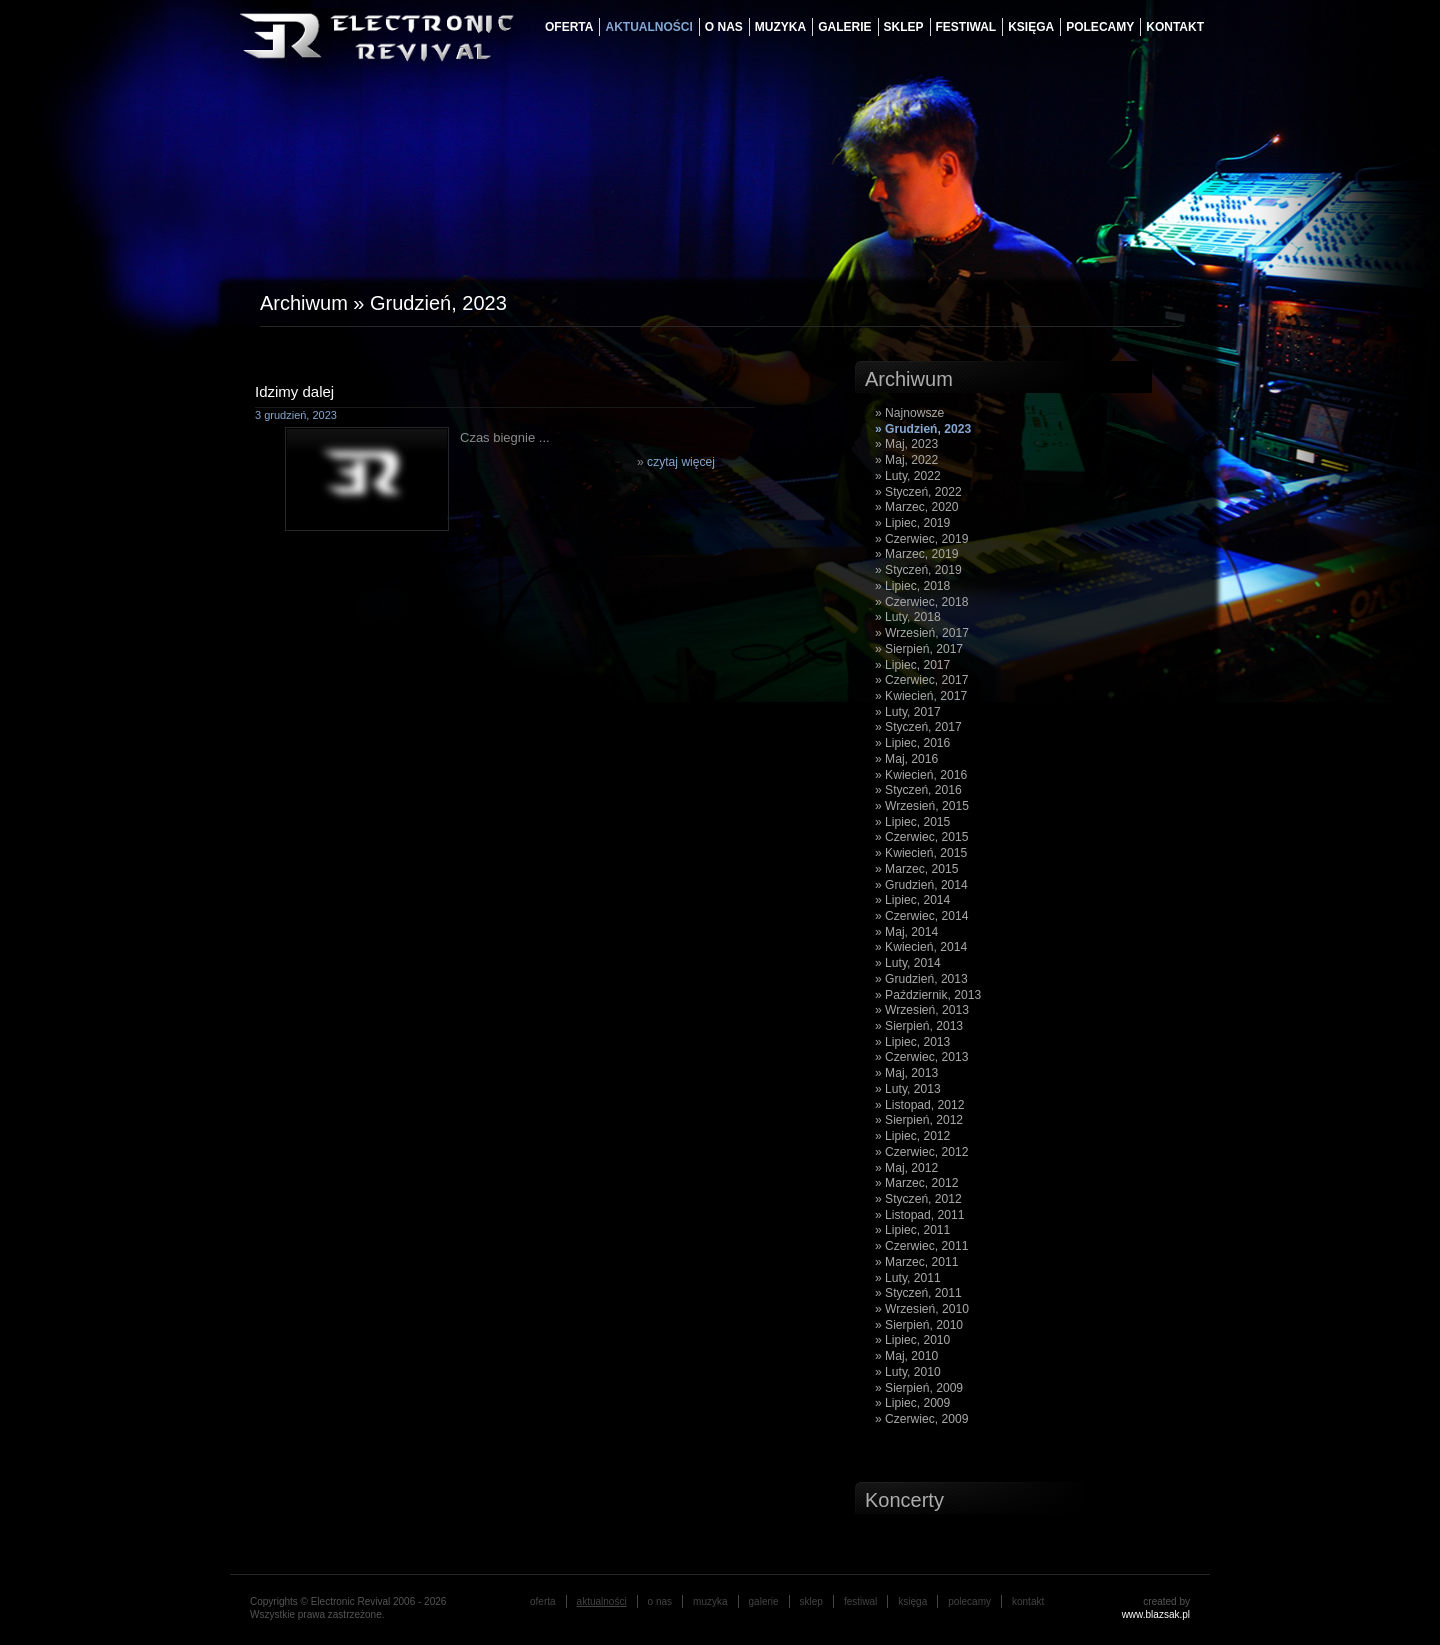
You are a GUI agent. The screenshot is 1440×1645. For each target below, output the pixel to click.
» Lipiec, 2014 (912, 900)
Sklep (904, 27)
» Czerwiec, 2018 (921, 602)
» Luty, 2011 (908, 1278)
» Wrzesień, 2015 (922, 806)
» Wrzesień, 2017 (922, 633)
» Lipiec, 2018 (912, 586)
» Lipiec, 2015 (912, 822)
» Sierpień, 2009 (919, 1388)
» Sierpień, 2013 (919, 1026)
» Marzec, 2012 (916, 1183)
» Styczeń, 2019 (918, 570)
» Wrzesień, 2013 (922, 1010)
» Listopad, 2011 (919, 1215)
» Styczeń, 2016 (918, 790)
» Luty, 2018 (908, 617)
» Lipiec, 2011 (912, 1230)
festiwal (966, 27)
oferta (569, 27)
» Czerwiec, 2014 (921, 916)
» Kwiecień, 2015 (921, 853)
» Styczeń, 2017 (918, 727)
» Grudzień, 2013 (921, 979)
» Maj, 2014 (906, 932)
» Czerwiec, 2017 (921, 680)
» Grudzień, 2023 (923, 429)
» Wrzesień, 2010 (922, 1309)
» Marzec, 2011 (916, 1262)
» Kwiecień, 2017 (921, 696)
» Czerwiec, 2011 (921, 1246)
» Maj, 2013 (906, 1073)
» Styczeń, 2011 (918, 1293)
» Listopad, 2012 (919, 1105)
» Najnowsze (909, 413)
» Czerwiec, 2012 (921, 1152)
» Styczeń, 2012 (918, 1199)
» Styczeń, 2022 (918, 492)
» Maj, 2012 (906, 1168)
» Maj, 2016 (906, 759)
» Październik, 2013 (928, 995)
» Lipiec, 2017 (912, 665)
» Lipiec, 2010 (912, 1340)
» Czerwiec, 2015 (921, 837)
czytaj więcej (681, 462)
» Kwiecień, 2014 (921, 947)
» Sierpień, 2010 (919, 1325)
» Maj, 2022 (906, 460)
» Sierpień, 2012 (919, 1120)
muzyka (780, 27)
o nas (724, 27)
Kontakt (1175, 27)
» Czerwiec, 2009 (921, 1419)
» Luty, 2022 (908, 476)
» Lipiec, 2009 (912, 1403)
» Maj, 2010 (906, 1356)
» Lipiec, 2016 (912, 743)
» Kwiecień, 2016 (921, 775)
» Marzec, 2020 (916, 507)
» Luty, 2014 (908, 963)
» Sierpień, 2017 (919, 649)
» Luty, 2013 (908, 1089)
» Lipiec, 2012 (912, 1136)
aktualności (648, 27)
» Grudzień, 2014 (921, 885)
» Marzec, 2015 (916, 869)
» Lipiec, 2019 (912, 523)
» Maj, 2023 (906, 444)
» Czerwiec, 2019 (921, 539)
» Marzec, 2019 (916, 554)
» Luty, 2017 (908, 712)
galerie (844, 27)
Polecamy (1100, 27)
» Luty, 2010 (908, 1372)
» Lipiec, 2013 (912, 1042)
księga (1031, 27)
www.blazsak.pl (1156, 1614)
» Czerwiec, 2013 (921, 1057)
